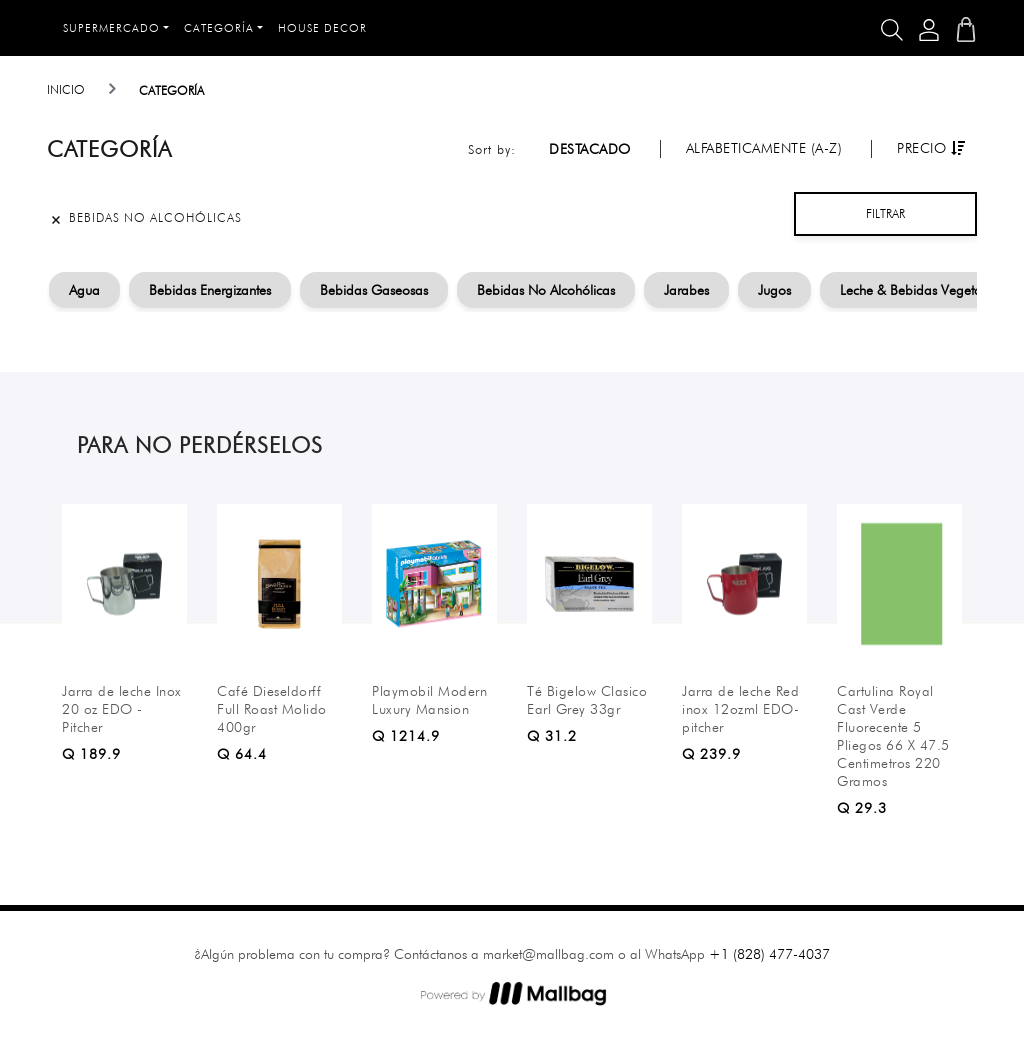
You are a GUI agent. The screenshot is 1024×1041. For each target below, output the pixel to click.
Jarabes (686, 290)
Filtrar (885, 213)
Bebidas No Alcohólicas (546, 290)
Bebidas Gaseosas (374, 290)
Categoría (219, 28)
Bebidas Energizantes (210, 290)
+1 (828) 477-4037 (769, 954)
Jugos (774, 290)
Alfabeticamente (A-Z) (764, 148)
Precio (931, 148)
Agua (84, 290)
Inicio (66, 89)
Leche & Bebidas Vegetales (918, 290)
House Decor (322, 28)
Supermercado (111, 28)
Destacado (590, 149)
